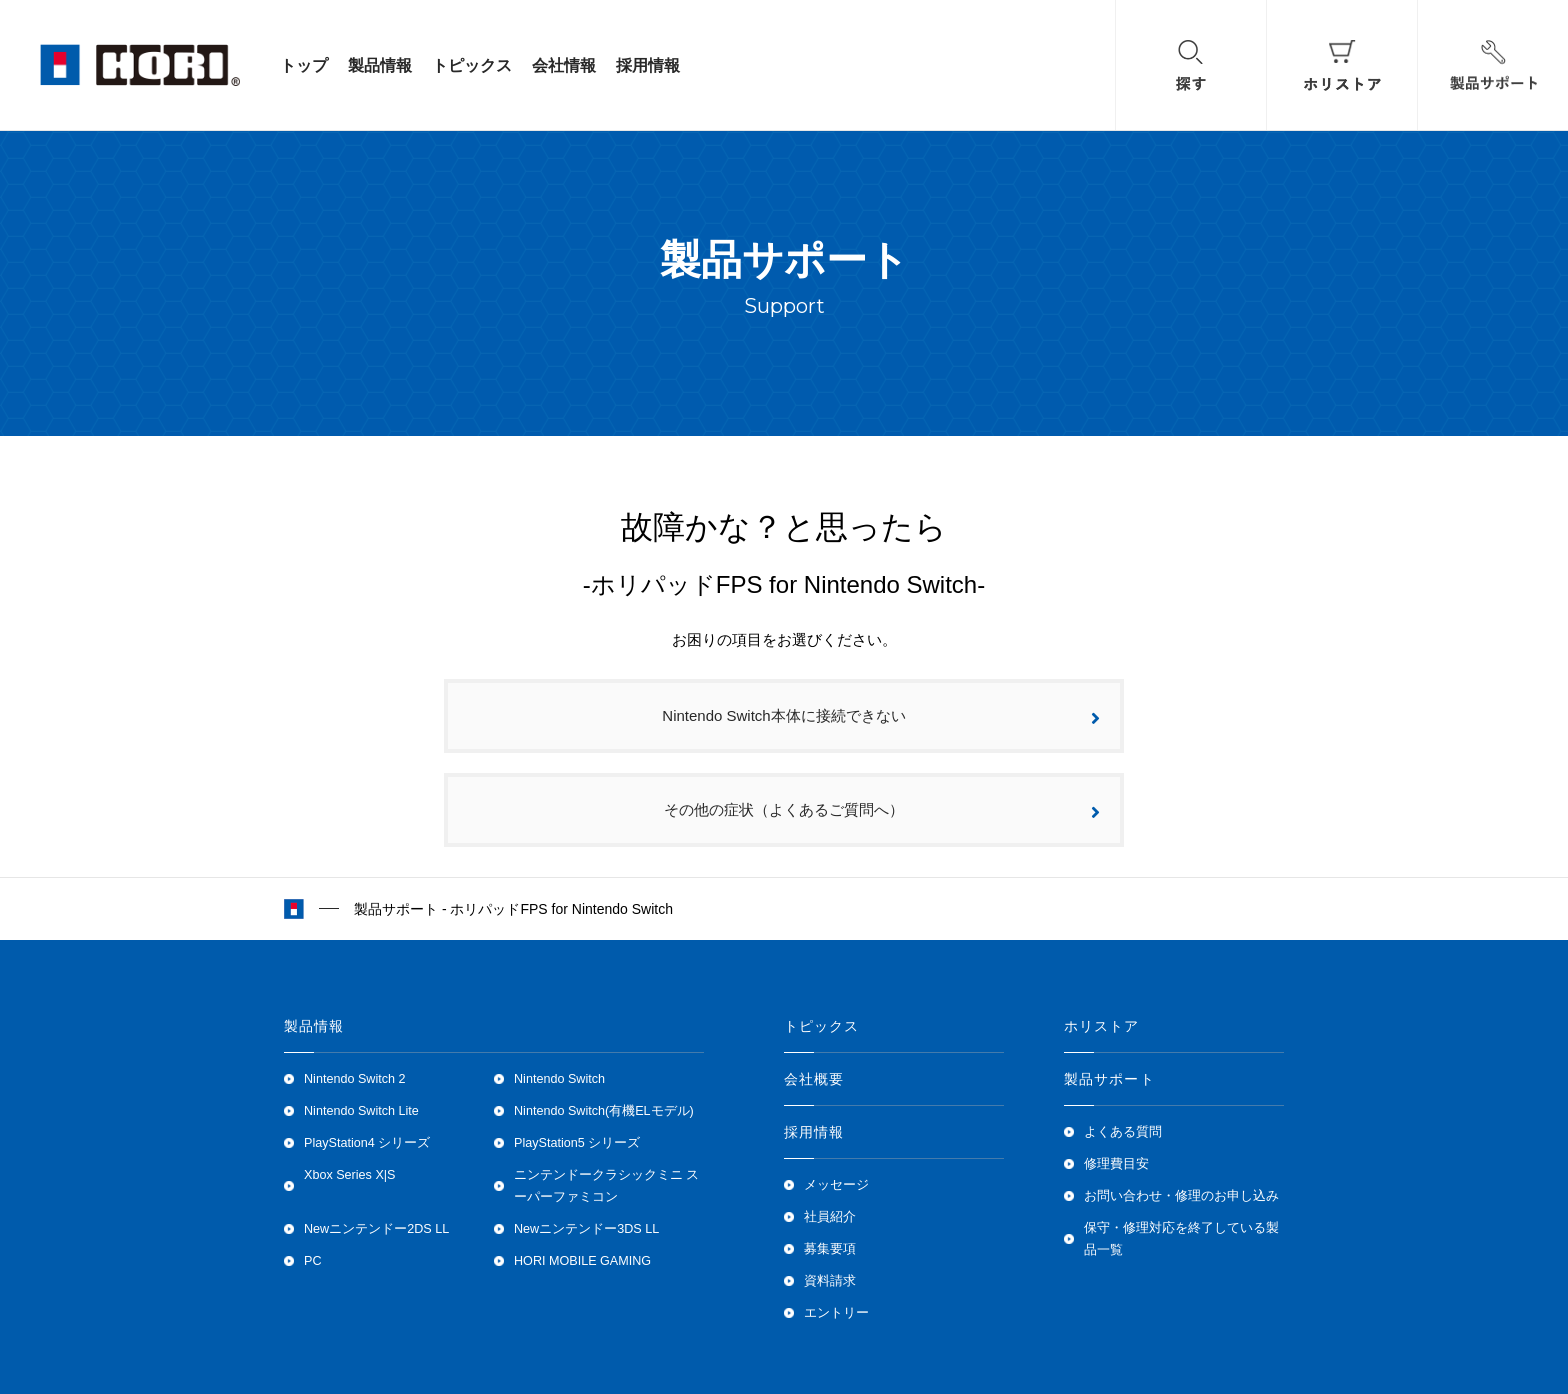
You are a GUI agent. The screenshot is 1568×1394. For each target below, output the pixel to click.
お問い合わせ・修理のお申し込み (1181, 1196)
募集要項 (830, 1249)
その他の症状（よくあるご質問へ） (882, 811)
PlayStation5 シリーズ (577, 1143)
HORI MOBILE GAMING (582, 1261)
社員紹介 (830, 1217)
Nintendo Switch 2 (355, 1079)
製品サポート (1109, 1079)
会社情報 (564, 65)
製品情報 (380, 65)
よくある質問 (1123, 1132)
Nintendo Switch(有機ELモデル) (604, 1111)
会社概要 (814, 1079)
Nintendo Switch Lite (361, 1111)
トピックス (472, 65)
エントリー (836, 1313)
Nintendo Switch (559, 1079)
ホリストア (1102, 1026)
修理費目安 (1116, 1164)
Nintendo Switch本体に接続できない (881, 717)
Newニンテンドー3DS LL (586, 1229)
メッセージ (836, 1185)
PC (313, 1261)
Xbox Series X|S (349, 1175)
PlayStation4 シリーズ (367, 1143)
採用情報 (648, 65)
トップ (304, 65)
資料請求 (830, 1281)
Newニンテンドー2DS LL (376, 1229)
